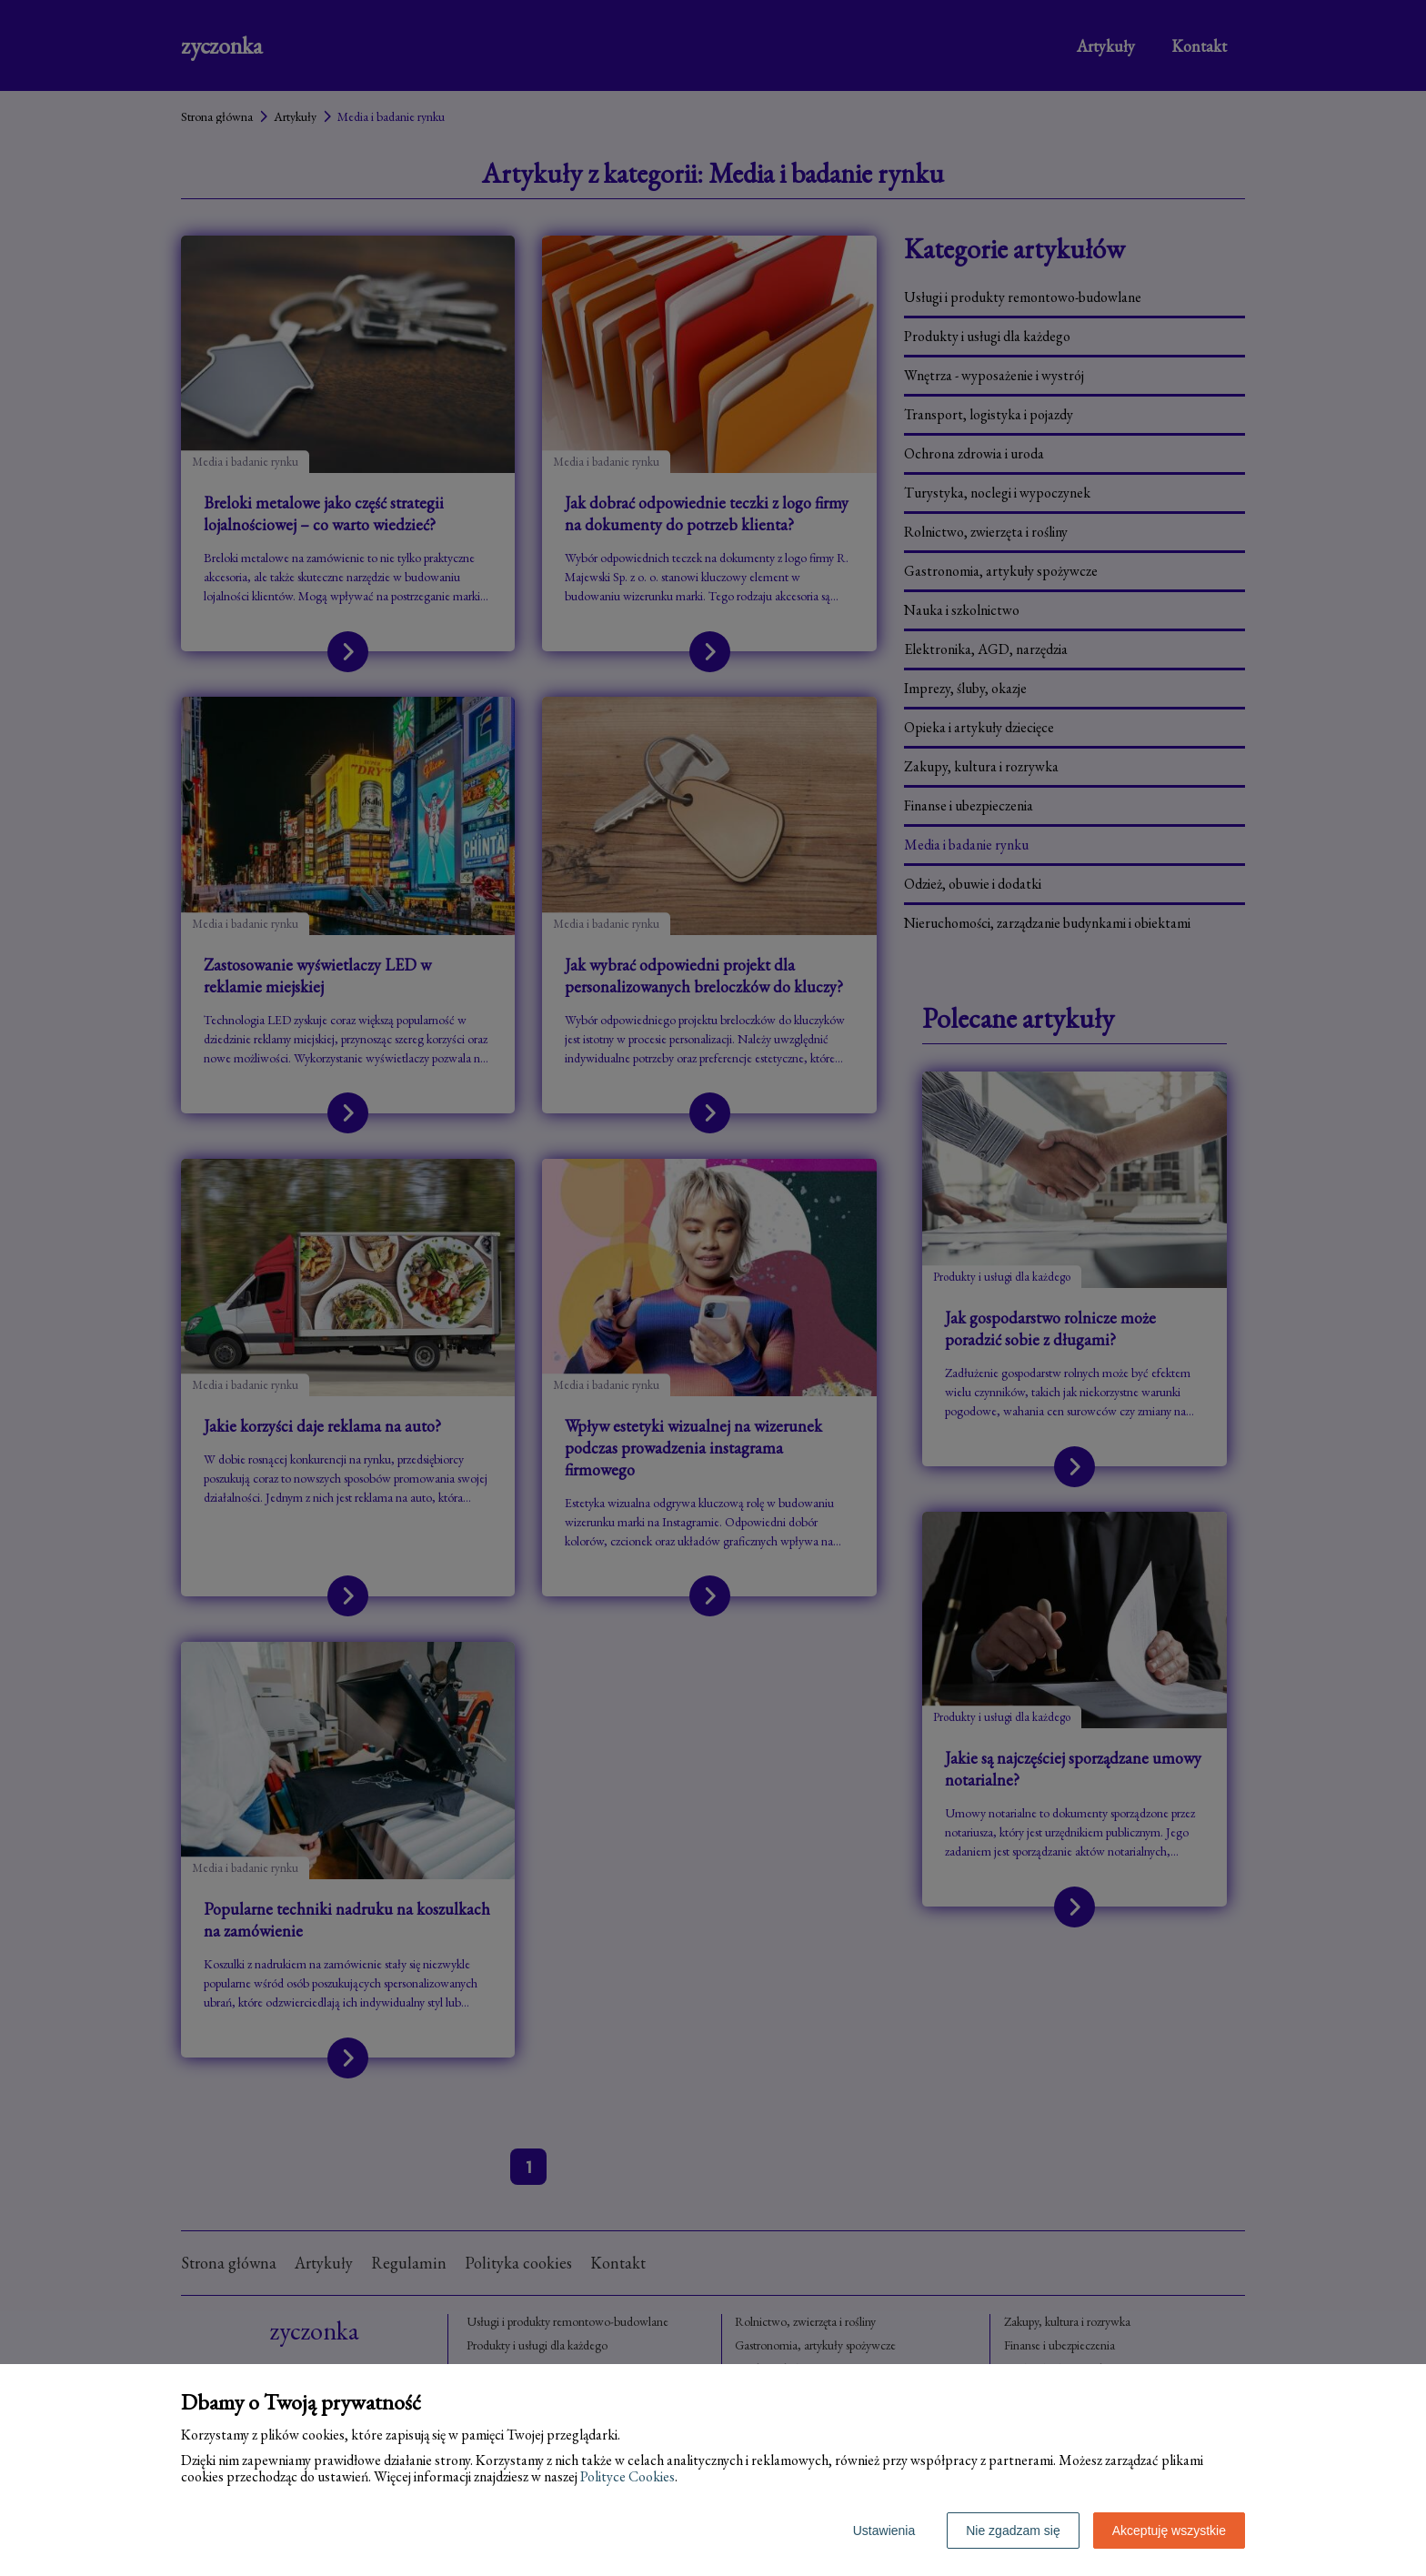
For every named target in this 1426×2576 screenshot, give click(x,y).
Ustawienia (884, 2530)
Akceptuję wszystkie (1169, 2530)
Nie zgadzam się (1013, 2530)
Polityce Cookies (627, 2476)
